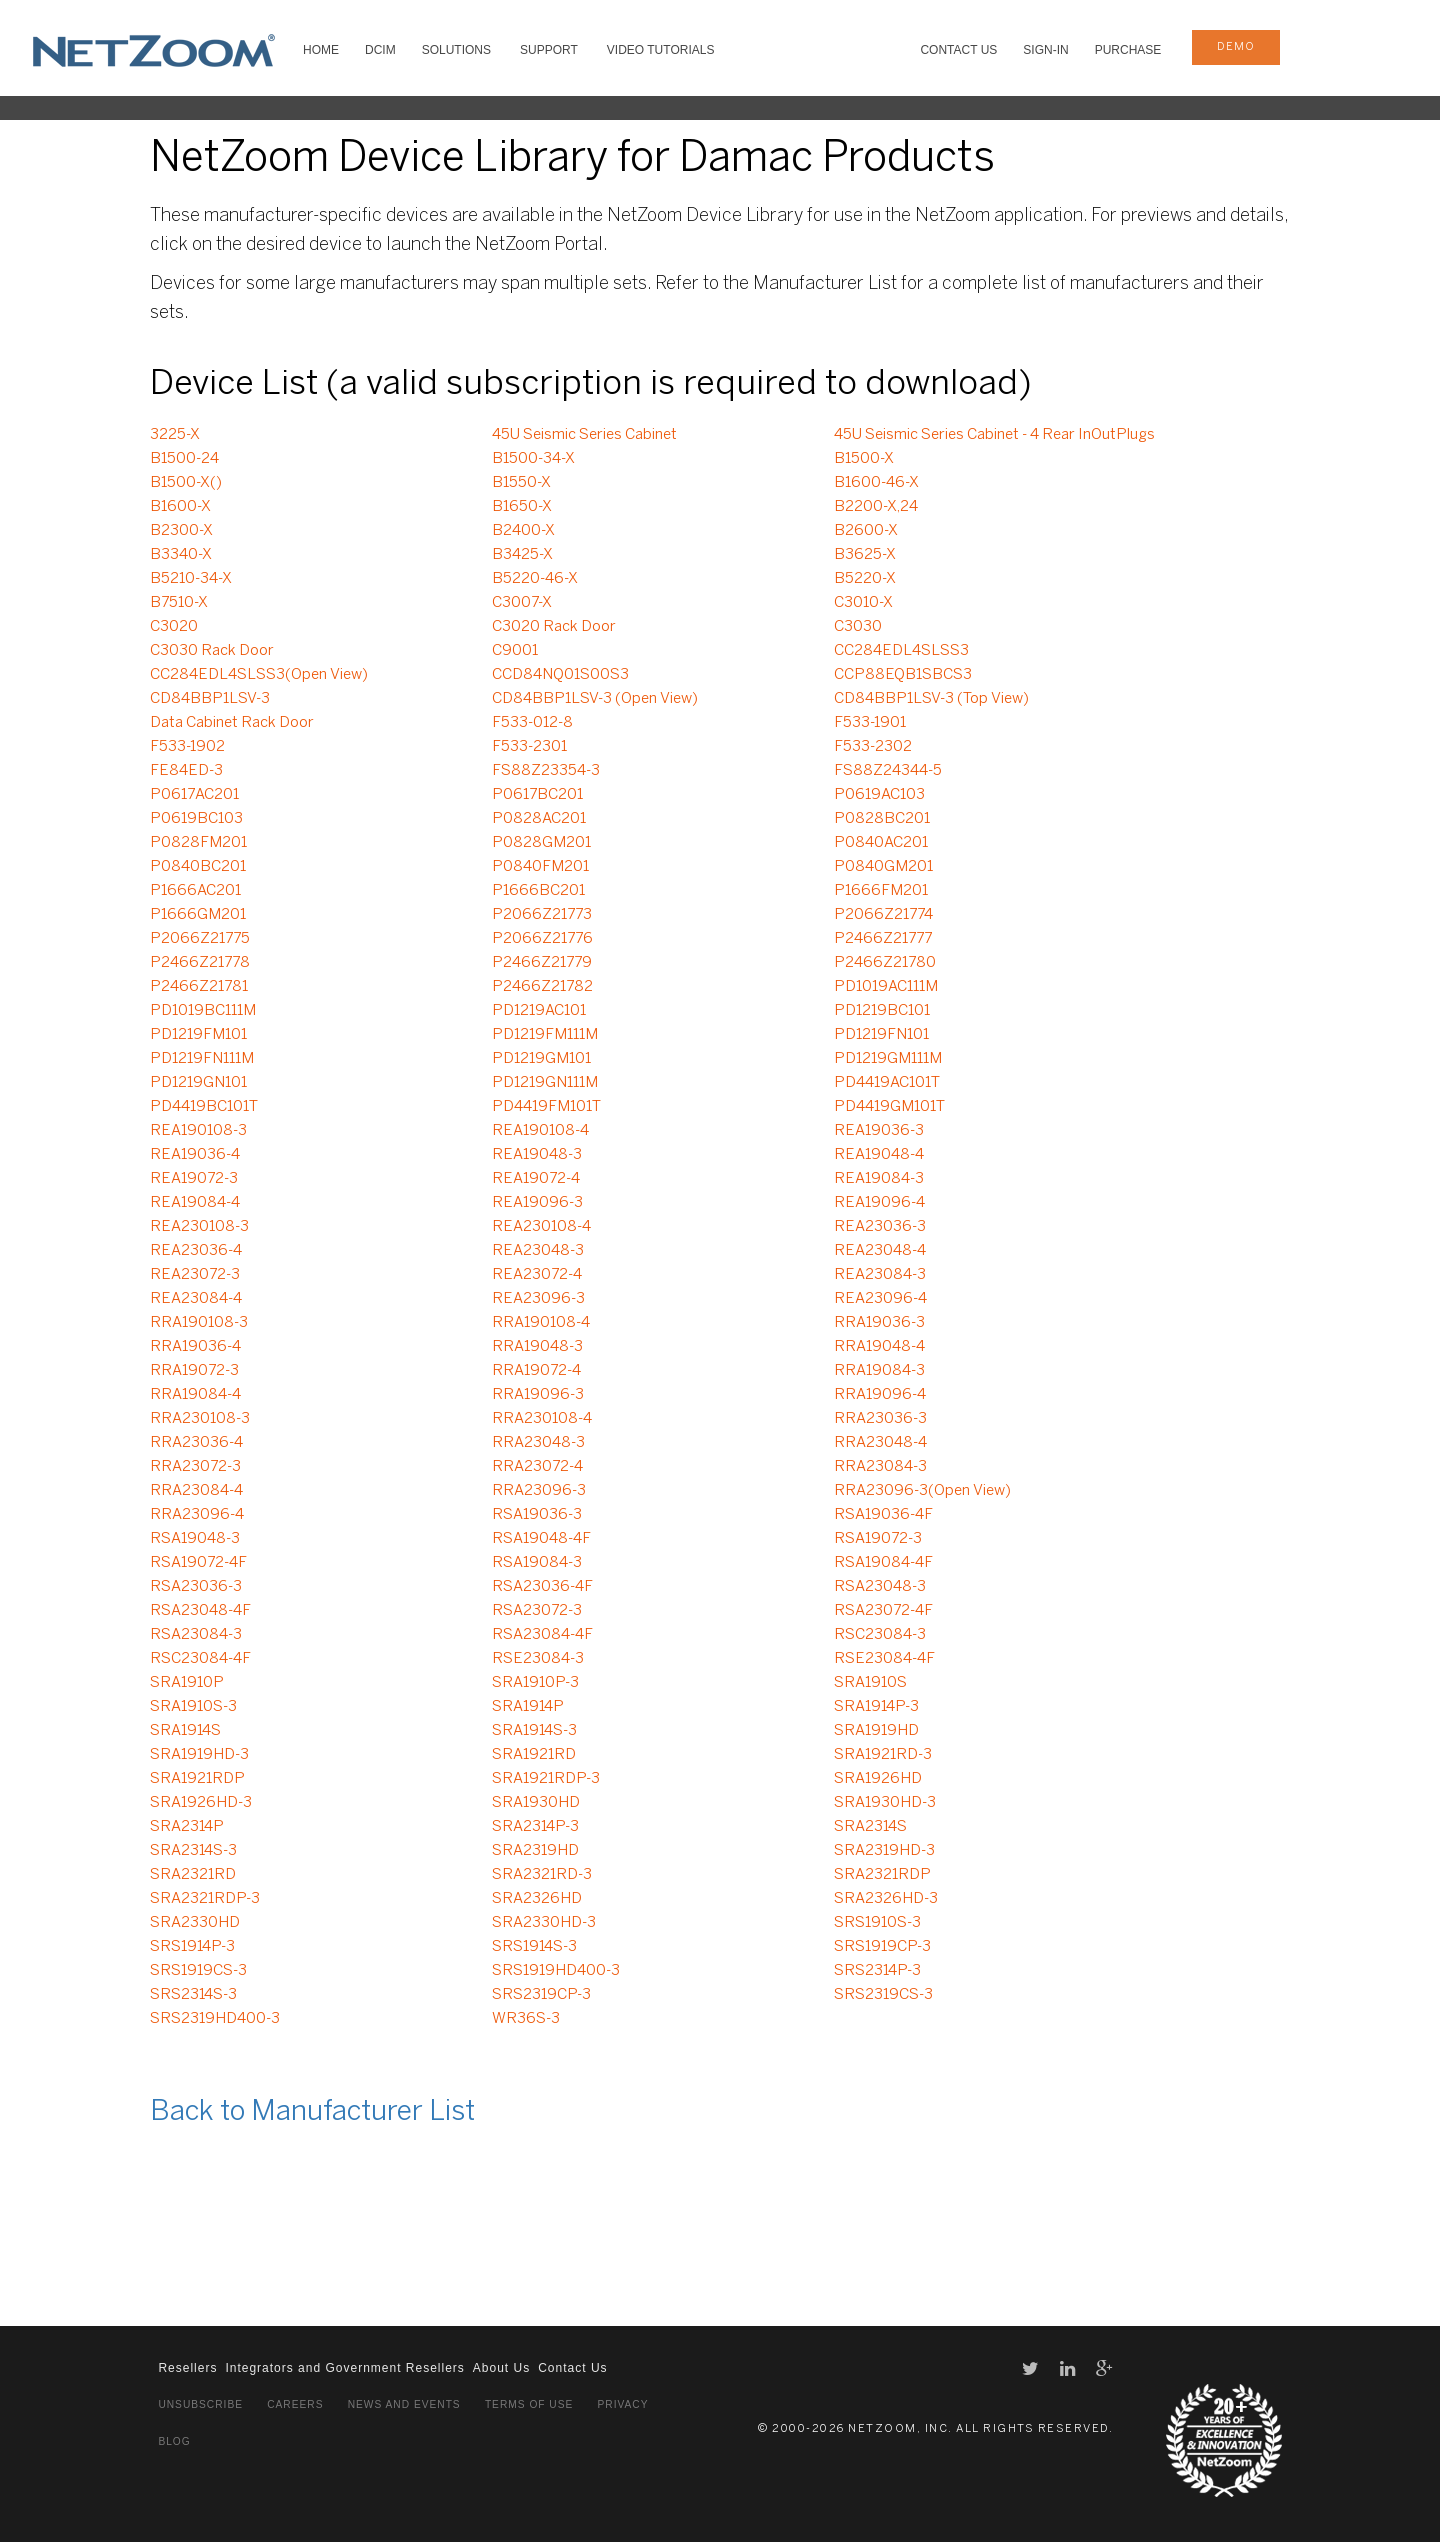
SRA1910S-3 (193, 1707)
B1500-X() (186, 483)
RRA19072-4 (536, 1371)
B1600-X (180, 507)
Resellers (187, 2368)
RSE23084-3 (538, 1659)
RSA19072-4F (198, 1563)
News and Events (404, 2404)
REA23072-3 (195, 1275)
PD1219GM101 (541, 1059)
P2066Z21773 (542, 915)
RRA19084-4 (195, 1395)
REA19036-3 (879, 1131)
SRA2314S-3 (193, 1851)
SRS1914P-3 (192, 1947)
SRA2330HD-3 (544, 1923)
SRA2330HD (195, 1923)
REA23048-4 (880, 1251)
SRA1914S (185, 1731)
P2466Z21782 (542, 987)
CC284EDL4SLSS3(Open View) (259, 675)
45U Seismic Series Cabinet (584, 435)
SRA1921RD (534, 1755)
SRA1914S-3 (534, 1731)
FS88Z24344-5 (888, 771)
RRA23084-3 (880, 1467)
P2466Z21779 (542, 963)
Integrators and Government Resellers (344, 2368)
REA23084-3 (880, 1275)
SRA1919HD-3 (199, 1755)
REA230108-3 (199, 1227)
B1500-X (864, 459)
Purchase (1128, 50)
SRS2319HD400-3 (215, 2019)
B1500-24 (184, 459)
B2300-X (181, 531)
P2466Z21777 (883, 939)
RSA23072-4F (883, 1611)
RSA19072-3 (878, 1539)
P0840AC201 (881, 843)
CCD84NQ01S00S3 (560, 675)
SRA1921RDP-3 (546, 1779)
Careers (295, 2404)
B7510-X (179, 603)
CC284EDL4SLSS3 (901, 651)
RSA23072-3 (537, 1611)
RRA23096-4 (197, 1515)
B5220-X (865, 579)
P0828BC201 (882, 819)
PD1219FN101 (881, 1035)
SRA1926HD (878, 1779)
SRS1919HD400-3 (556, 1971)
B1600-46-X (876, 483)
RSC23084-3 (880, 1635)
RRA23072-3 (195, 1467)
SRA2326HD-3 (886, 1899)
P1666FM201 (881, 891)
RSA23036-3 (196, 1587)
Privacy (623, 2404)
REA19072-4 (536, 1179)
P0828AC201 (539, 819)
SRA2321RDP (882, 1875)
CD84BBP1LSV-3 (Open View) (595, 699)
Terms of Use (529, 2404)
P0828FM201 (198, 843)
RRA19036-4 (195, 1347)
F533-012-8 (532, 723)
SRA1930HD (536, 1803)
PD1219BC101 (882, 1011)
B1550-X (521, 483)
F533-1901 (870, 723)
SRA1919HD (876, 1731)
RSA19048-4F (541, 1539)
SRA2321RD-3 (542, 1875)
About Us (501, 2368)
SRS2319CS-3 (883, 1995)
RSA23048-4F (200, 1611)
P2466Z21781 (199, 987)
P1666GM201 (198, 915)
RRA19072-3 (194, 1371)
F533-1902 (187, 747)
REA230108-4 (541, 1227)
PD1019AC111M (886, 987)
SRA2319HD (535, 1851)
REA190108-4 (540, 1131)
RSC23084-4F (200, 1659)
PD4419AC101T (887, 1083)
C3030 (858, 627)
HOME (321, 50)
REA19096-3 (537, 1203)
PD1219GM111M (888, 1059)
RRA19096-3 (538, 1395)
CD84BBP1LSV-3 (210, 699)
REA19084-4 (195, 1203)
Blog (174, 2441)
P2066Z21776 (542, 939)
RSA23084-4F (542, 1635)
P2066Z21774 (883, 915)
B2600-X (866, 531)
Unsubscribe (200, 2404)
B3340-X (181, 555)
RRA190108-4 (541, 1323)
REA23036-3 (880, 1227)
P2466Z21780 (885, 963)
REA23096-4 (880, 1299)
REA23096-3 (538, 1299)
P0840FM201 (540, 867)
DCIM (380, 50)
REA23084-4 (196, 1299)
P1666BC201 (538, 891)
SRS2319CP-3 (541, 1995)
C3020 (174, 627)
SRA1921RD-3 (883, 1755)
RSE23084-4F (884, 1659)
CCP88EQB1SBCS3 (903, 675)
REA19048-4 (879, 1155)
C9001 (515, 651)
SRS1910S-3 (877, 1923)
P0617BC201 (537, 795)
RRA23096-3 (539, 1491)
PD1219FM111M (545, 1035)
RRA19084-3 (879, 1371)
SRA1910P (187, 1683)
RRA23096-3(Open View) (922, 1491)
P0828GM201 (541, 843)
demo (1236, 47)
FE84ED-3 (186, 771)
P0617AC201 (194, 795)
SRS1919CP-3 (882, 1947)
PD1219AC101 (539, 1011)
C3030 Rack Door (212, 651)
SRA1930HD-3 (885, 1803)
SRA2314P (187, 1827)
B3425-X (522, 555)
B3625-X (865, 555)
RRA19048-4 (879, 1347)
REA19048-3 (537, 1155)
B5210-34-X (191, 579)
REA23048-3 (538, 1251)
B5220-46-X (535, 579)
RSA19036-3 (537, 1515)
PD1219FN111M (202, 1059)
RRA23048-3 (538, 1443)
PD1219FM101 (198, 1035)
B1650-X (522, 507)
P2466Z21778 (200, 963)
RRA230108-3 (200, 1419)
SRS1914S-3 (534, 1947)
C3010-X (863, 603)
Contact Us (958, 50)
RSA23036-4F (542, 1587)
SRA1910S (870, 1683)
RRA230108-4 (542, 1419)
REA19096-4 (879, 1203)
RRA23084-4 (196, 1491)
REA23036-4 (196, 1251)
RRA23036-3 (880, 1419)
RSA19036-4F (883, 1515)
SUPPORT (549, 50)
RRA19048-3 (537, 1347)
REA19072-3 (194, 1179)
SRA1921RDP (197, 1779)
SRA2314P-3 (535, 1827)
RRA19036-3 (879, 1323)
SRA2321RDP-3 (205, 1899)
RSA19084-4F (883, 1563)
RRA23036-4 (196, 1443)
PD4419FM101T (546, 1107)
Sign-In (1045, 50)
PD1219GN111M (545, 1083)
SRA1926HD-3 (201, 1803)
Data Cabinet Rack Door (232, 723)
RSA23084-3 (196, 1635)
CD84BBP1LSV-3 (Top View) (931, 699)
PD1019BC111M (203, 1011)
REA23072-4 (537, 1275)
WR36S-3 (526, 2019)
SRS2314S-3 (193, 1995)
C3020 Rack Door (554, 627)
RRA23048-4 (880, 1443)
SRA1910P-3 (535, 1683)
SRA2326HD (537, 1899)
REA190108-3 (198, 1131)
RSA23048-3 (880, 1587)
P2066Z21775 (200, 939)
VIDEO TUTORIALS (661, 50)
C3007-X (522, 603)
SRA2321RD (193, 1875)
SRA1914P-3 (876, 1707)
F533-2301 (529, 747)
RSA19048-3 (195, 1539)
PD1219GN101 (198, 1083)
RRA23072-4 (537, 1467)
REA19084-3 (879, 1179)
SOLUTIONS (456, 50)
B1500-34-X (533, 459)
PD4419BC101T (204, 1107)
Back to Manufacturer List (312, 2112)
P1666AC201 (195, 891)
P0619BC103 (196, 819)
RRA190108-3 (199, 1323)
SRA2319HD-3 (884, 1851)
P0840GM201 (883, 867)
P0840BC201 (198, 867)
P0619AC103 (879, 795)
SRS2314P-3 (877, 1971)
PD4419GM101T (889, 1107)
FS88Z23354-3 (546, 771)
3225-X (175, 435)
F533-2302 (873, 747)
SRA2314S (870, 1827)
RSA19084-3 (537, 1563)
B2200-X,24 (876, 507)
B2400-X (523, 531)
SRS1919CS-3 (198, 1971)
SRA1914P (528, 1707)
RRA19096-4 (880, 1395)
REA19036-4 (195, 1155)
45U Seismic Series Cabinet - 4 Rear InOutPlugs (994, 435)
